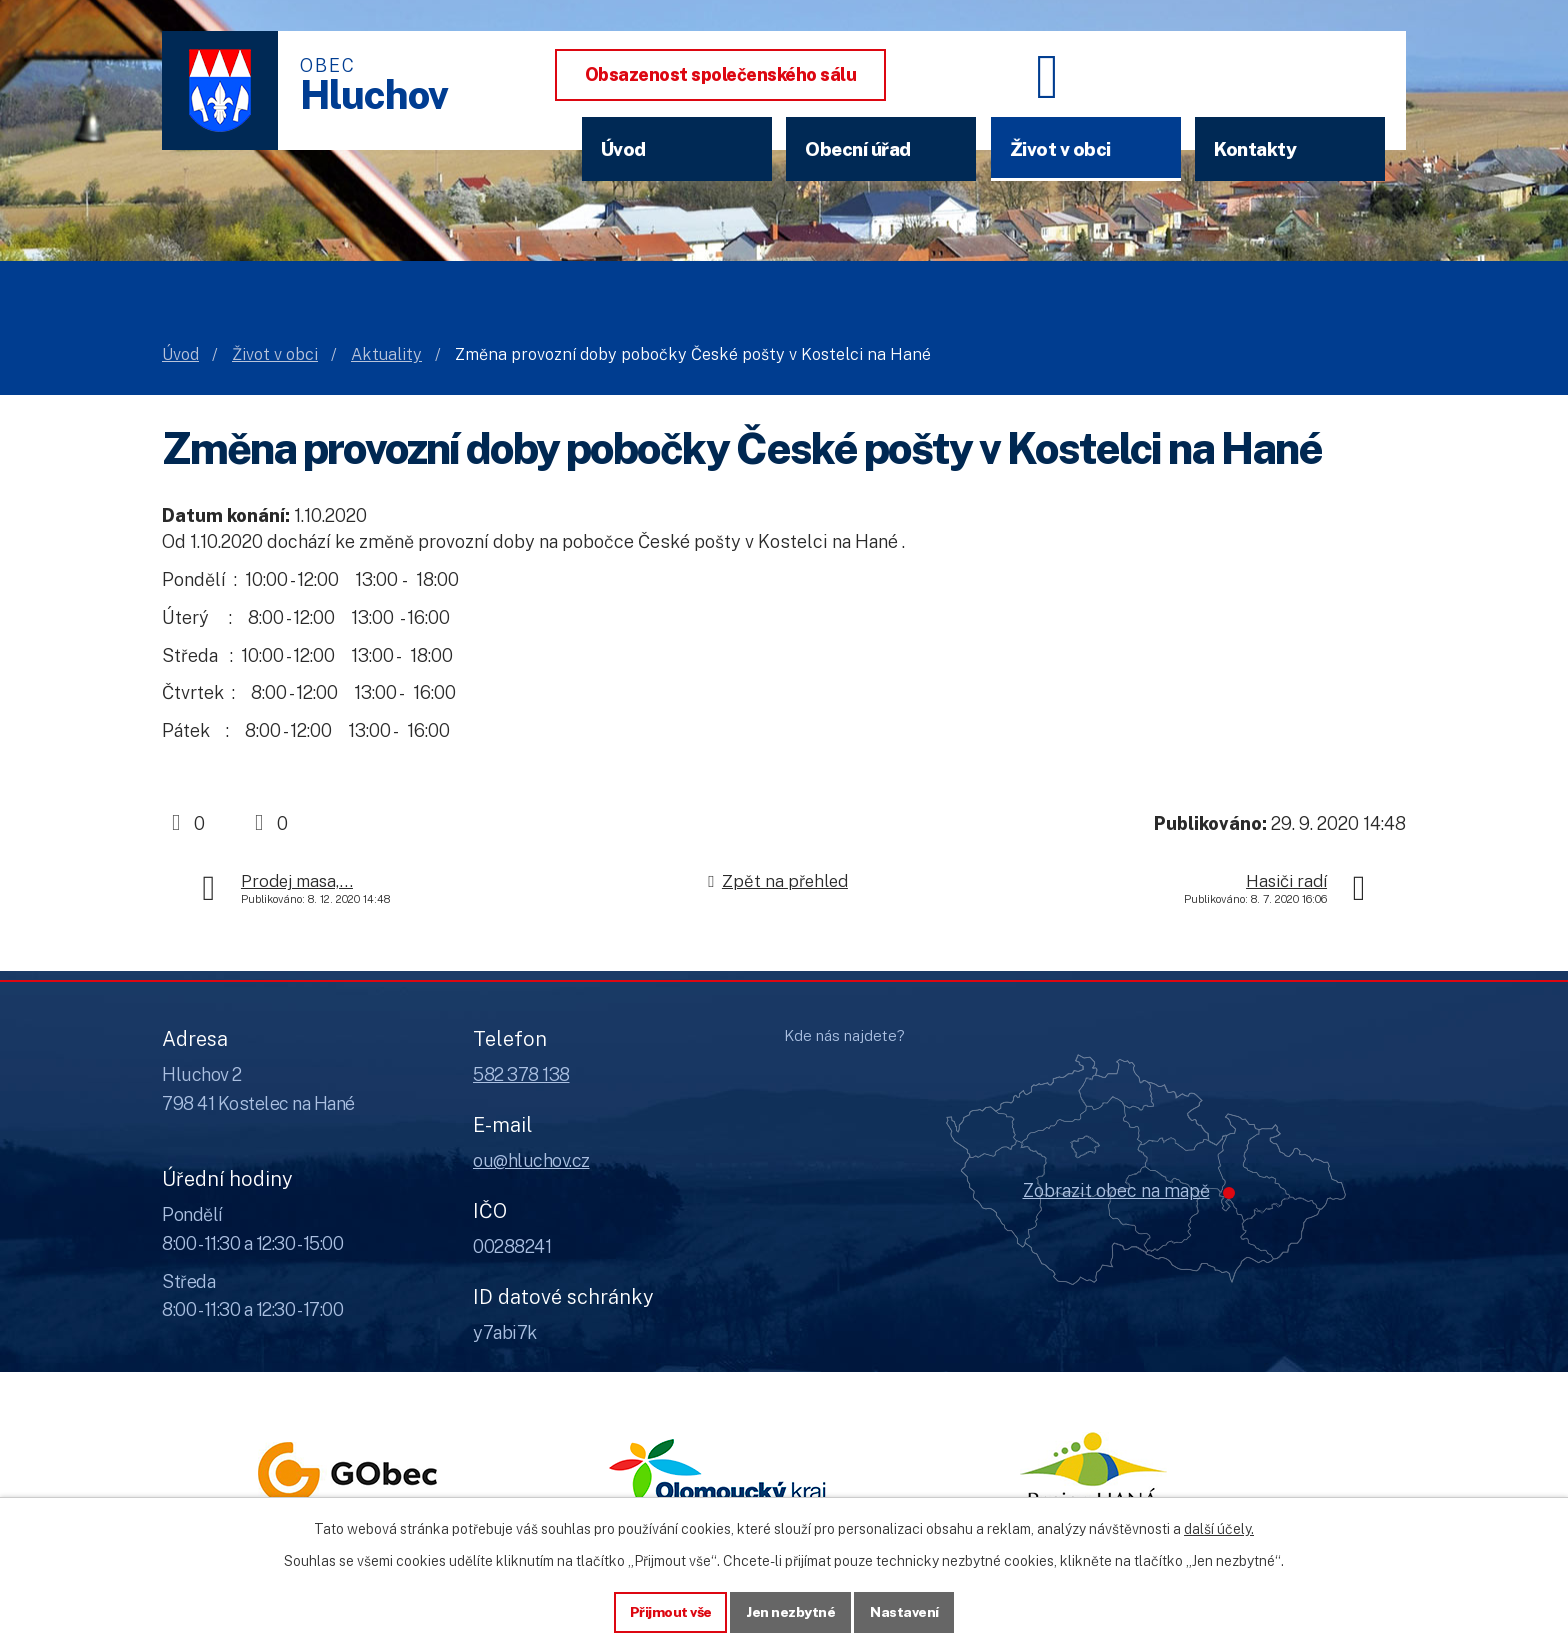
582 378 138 (521, 1074)
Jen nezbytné (791, 1611)
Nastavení (905, 1611)
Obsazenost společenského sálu (721, 74)
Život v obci (1060, 149)
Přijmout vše (670, 1611)
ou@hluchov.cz (531, 1160)
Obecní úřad (858, 149)
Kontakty (1255, 149)
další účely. (1219, 1528)
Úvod (623, 149)
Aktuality (386, 354)
